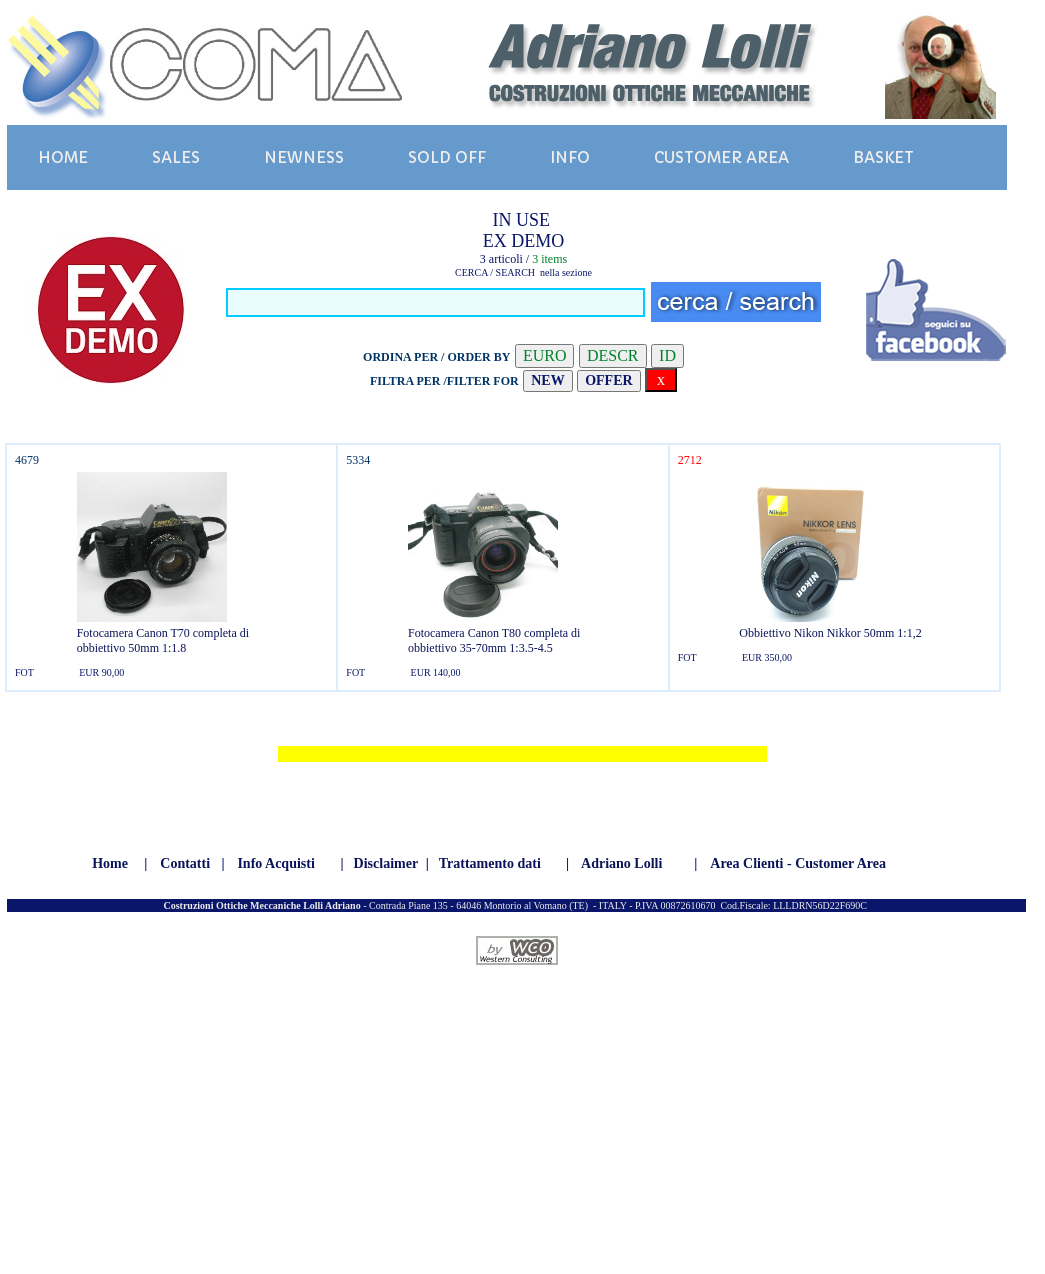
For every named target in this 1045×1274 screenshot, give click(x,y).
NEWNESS (304, 157)
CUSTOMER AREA (721, 157)
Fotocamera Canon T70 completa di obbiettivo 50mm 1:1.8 (163, 640)
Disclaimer (386, 863)
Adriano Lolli (621, 863)
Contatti (185, 863)
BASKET (883, 157)
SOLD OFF (447, 157)
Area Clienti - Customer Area (798, 863)
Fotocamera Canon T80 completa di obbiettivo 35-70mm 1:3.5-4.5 (494, 640)
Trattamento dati (490, 863)
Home (110, 863)
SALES (176, 157)
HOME (63, 157)
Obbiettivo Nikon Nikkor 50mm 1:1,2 (830, 633)
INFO (570, 157)
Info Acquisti (275, 863)
